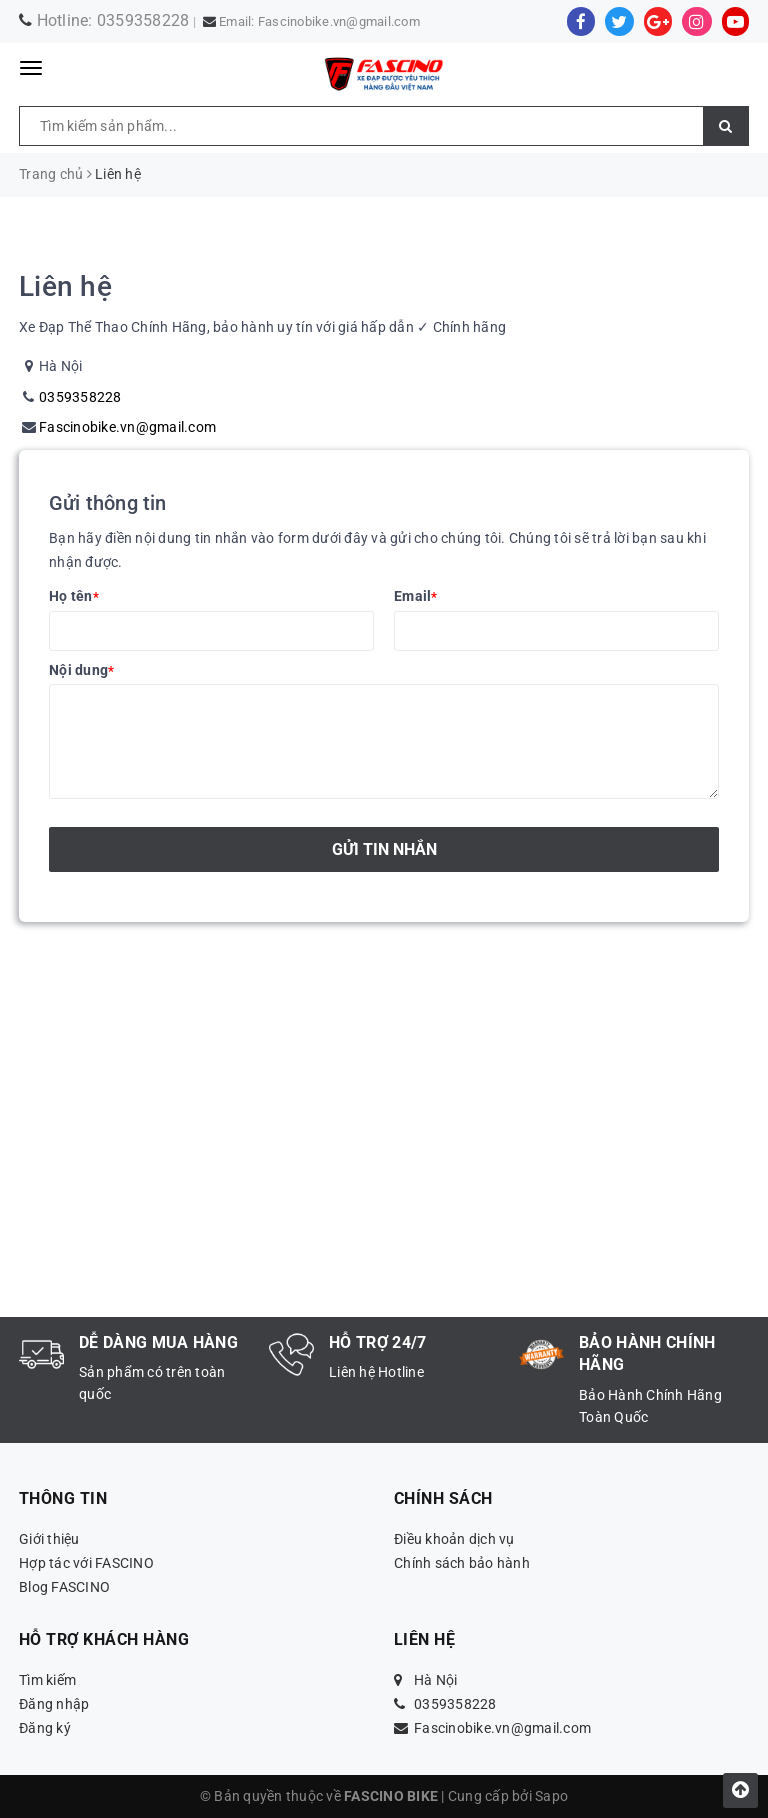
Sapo (551, 1796)
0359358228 (143, 20)
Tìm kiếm (47, 1680)
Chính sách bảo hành (462, 1563)
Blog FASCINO (64, 1587)
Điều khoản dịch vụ (454, 1539)
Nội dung (81, 670)
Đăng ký (45, 1728)
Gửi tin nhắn (384, 849)
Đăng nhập (54, 1704)
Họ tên (74, 596)
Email (416, 596)
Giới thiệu (49, 1539)
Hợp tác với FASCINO (86, 1563)
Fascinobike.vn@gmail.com (339, 21)
